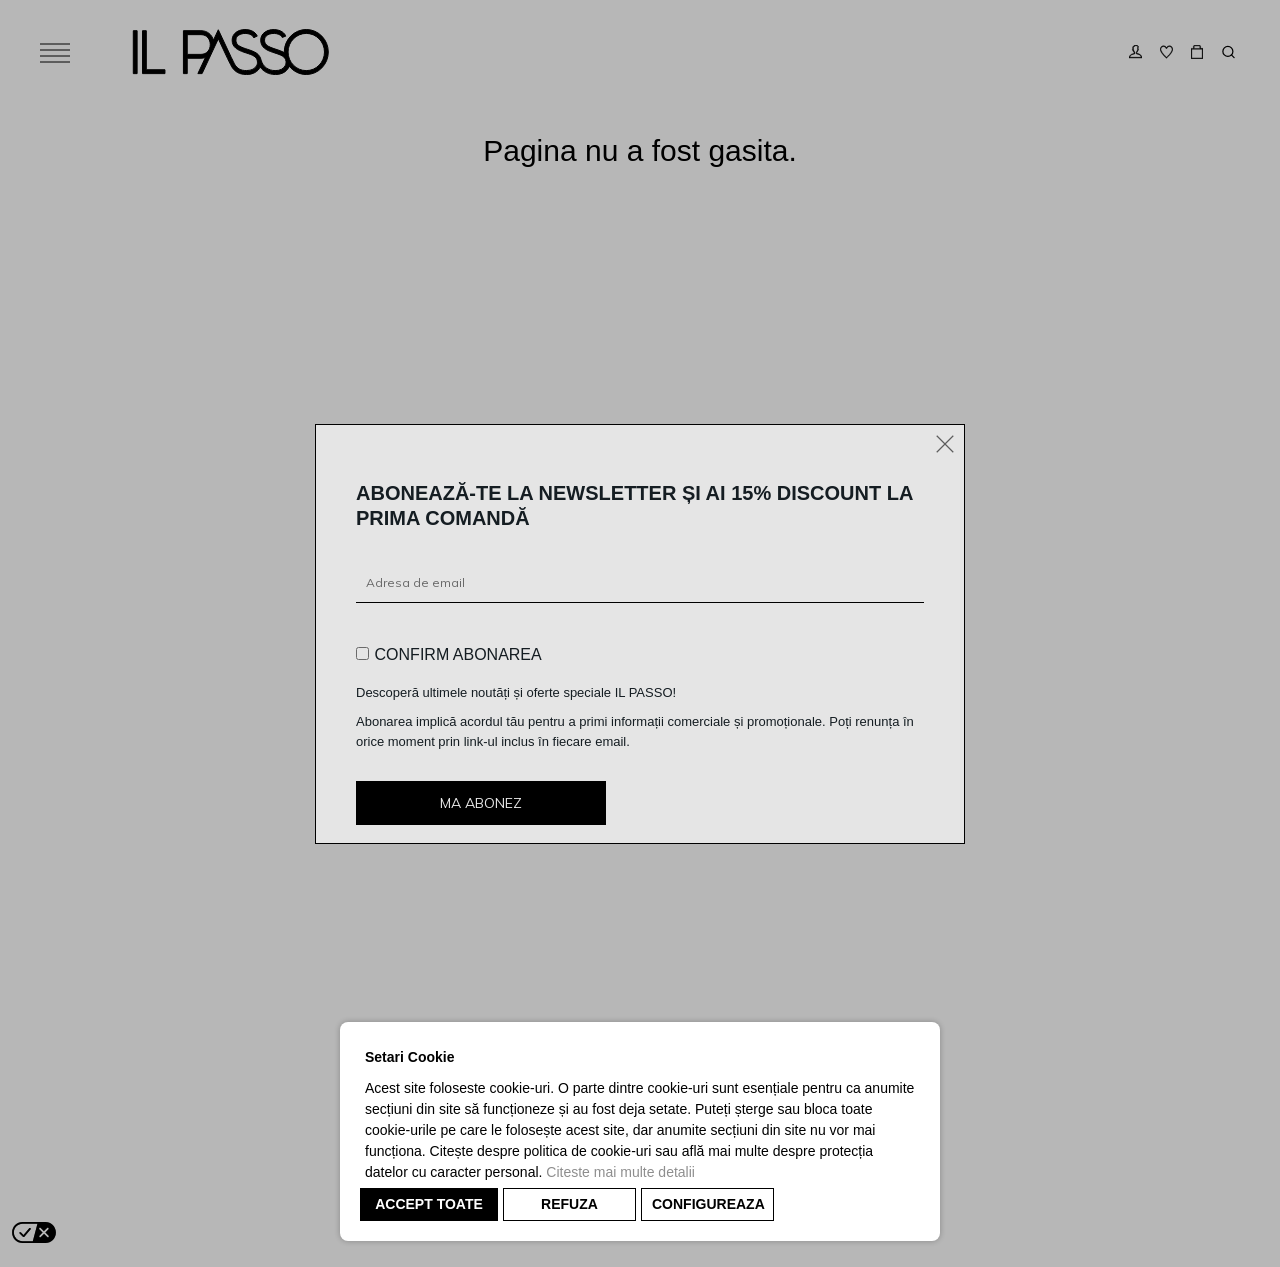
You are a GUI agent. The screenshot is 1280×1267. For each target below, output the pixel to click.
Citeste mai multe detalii (620, 1172)
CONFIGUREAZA (708, 1204)
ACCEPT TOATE (429, 1204)
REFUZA (569, 1204)
